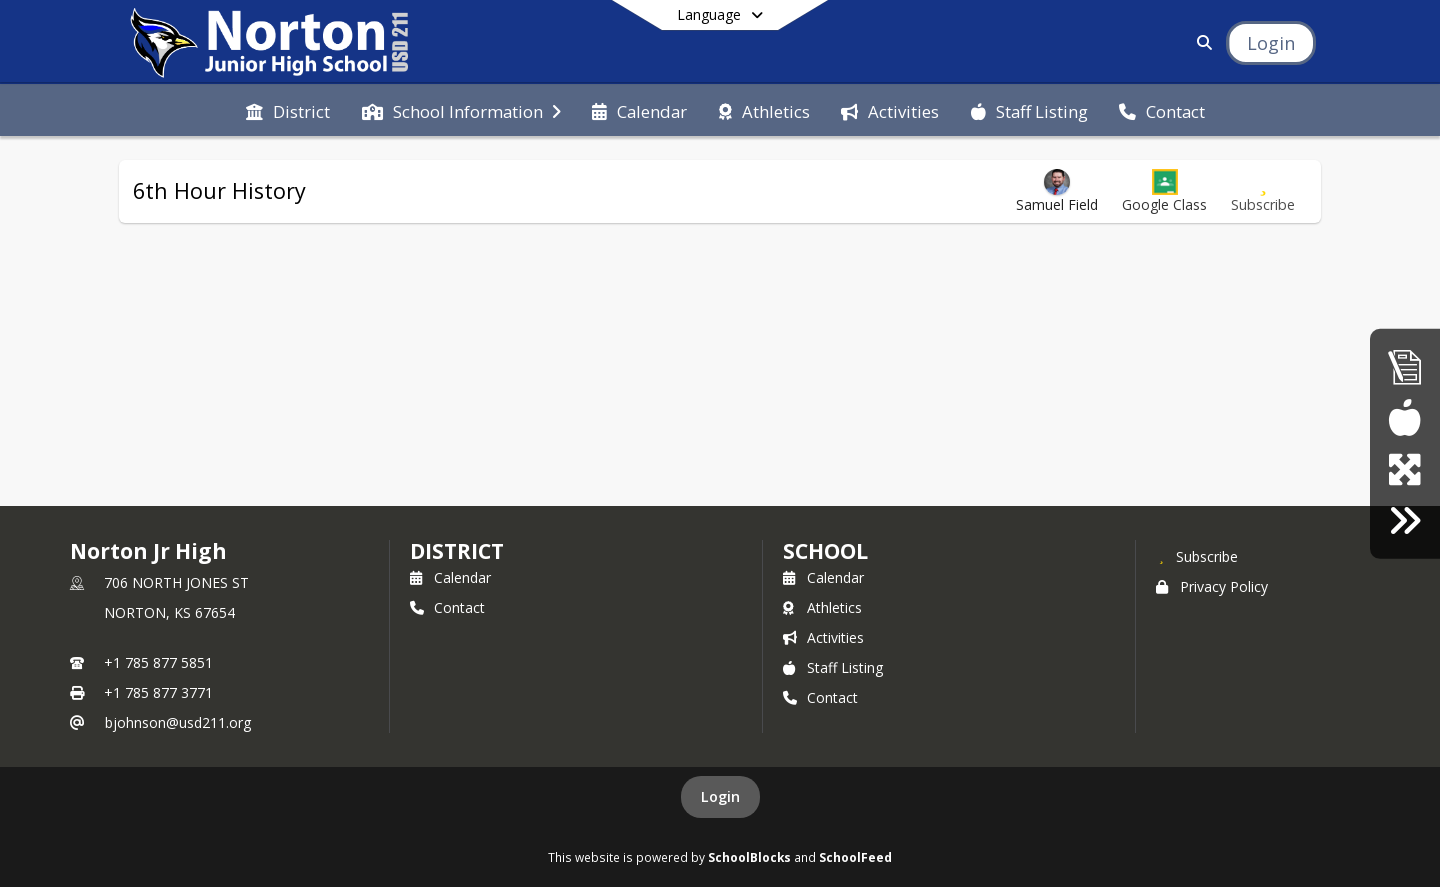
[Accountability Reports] (1405, 366)
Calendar (450, 577)
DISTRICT (457, 551)
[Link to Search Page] (1200, 42)
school (825, 551)
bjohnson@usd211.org (178, 722)
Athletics (822, 607)
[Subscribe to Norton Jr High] (1197, 556)
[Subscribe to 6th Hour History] (1263, 191)
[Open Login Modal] (1271, 43)
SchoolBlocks (749, 857)
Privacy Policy (1212, 586)
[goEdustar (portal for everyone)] (1404, 469)
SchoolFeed (855, 857)
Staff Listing (833, 667)
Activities (823, 637)
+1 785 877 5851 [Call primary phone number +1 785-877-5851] (158, 662)
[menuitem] (288, 110)
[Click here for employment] (1404, 520)
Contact (447, 607)
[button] (1164, 191)
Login (720, 796)
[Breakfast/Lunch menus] (1404, 417)
